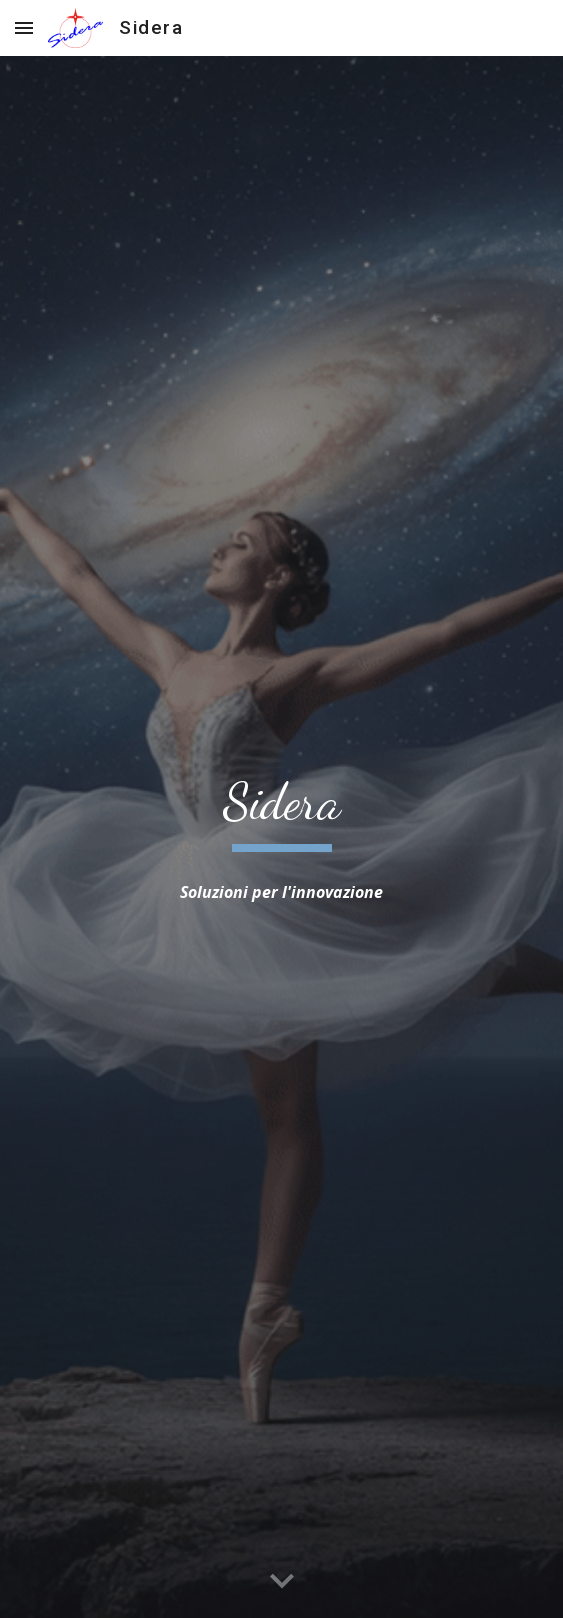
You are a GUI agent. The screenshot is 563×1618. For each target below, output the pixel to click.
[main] (281, 810)
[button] (24, 27)
